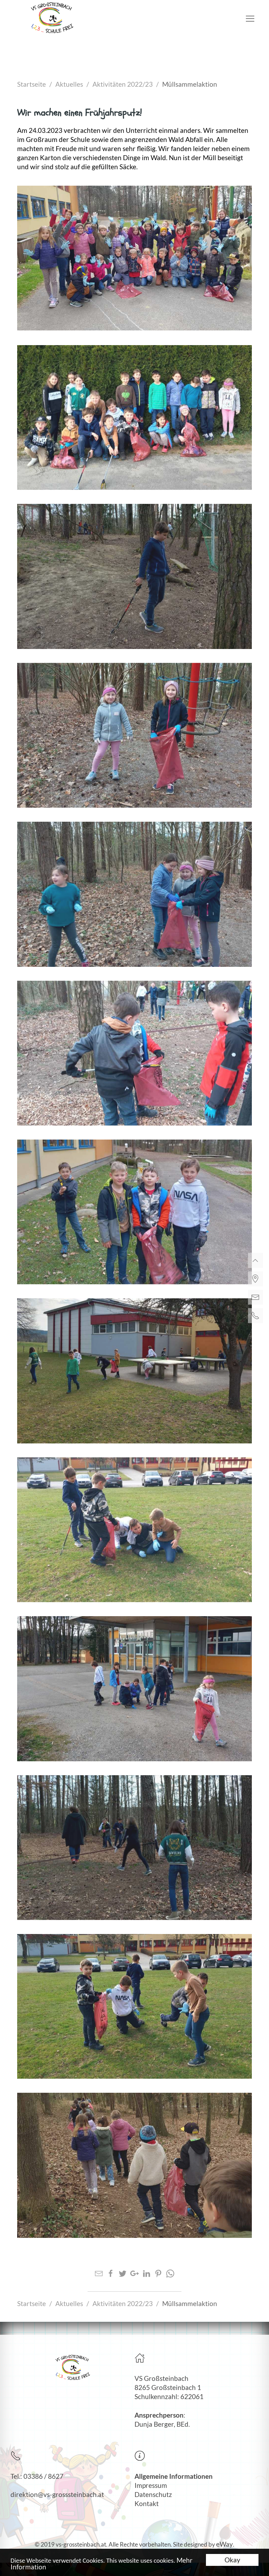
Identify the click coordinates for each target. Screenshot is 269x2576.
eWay (224, 2544)
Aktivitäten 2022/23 (122, 84)
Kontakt (146, 2503)
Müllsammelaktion (189, 84)
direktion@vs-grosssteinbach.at (57, 2494)
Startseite (31, 84)
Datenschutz (153, 2494)
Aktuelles (69, 84)
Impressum (150, 2485)
